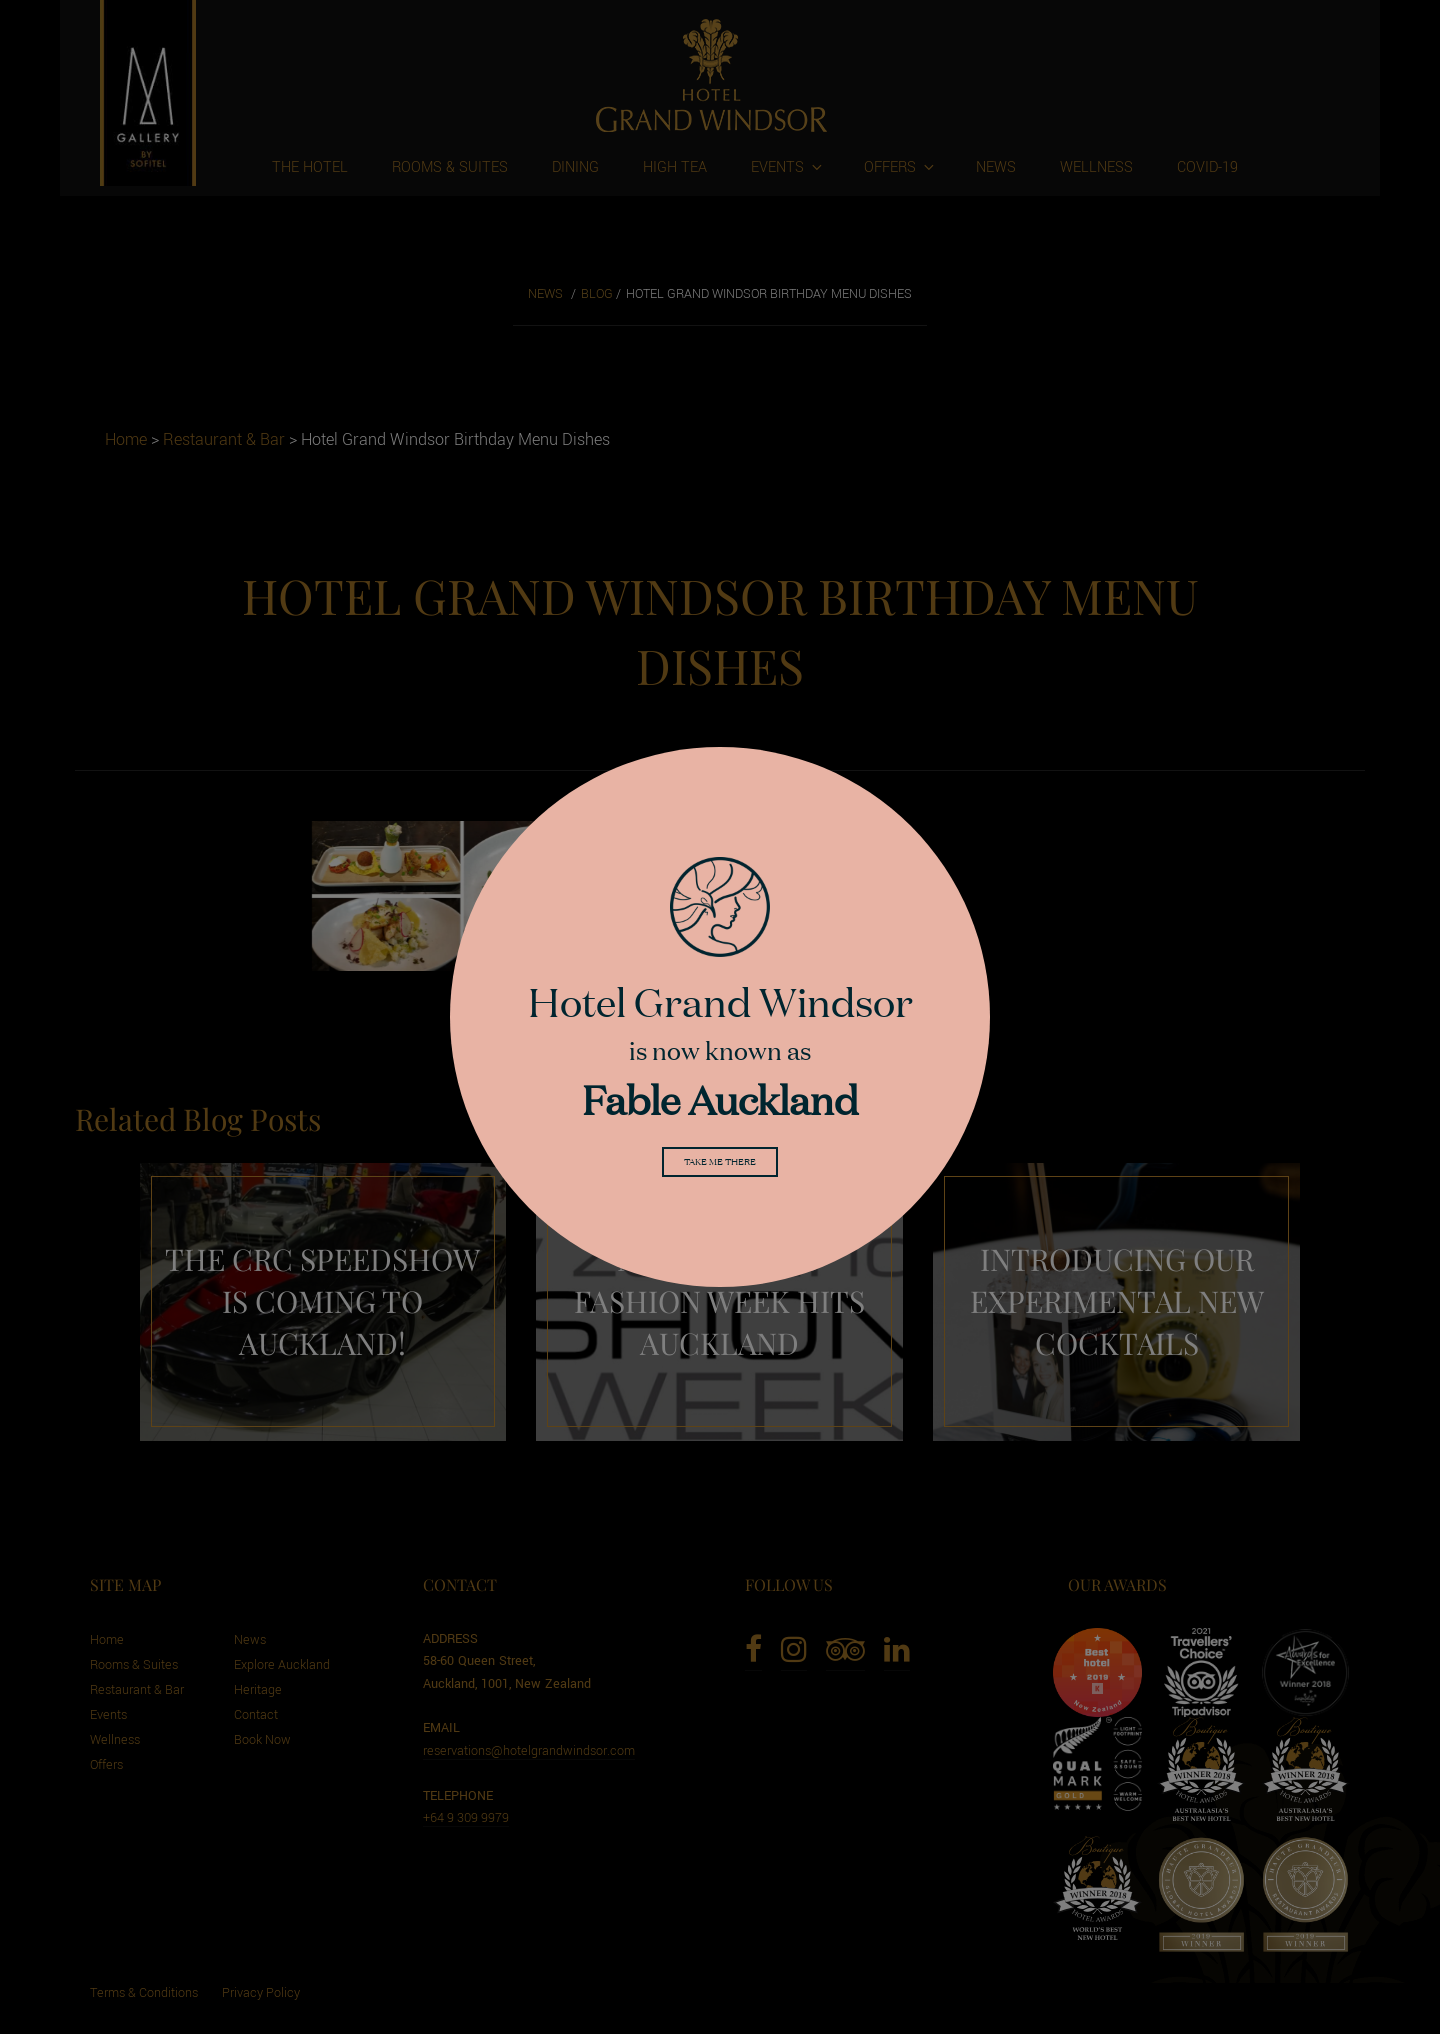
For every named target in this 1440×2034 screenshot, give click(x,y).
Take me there (720, 1165)
